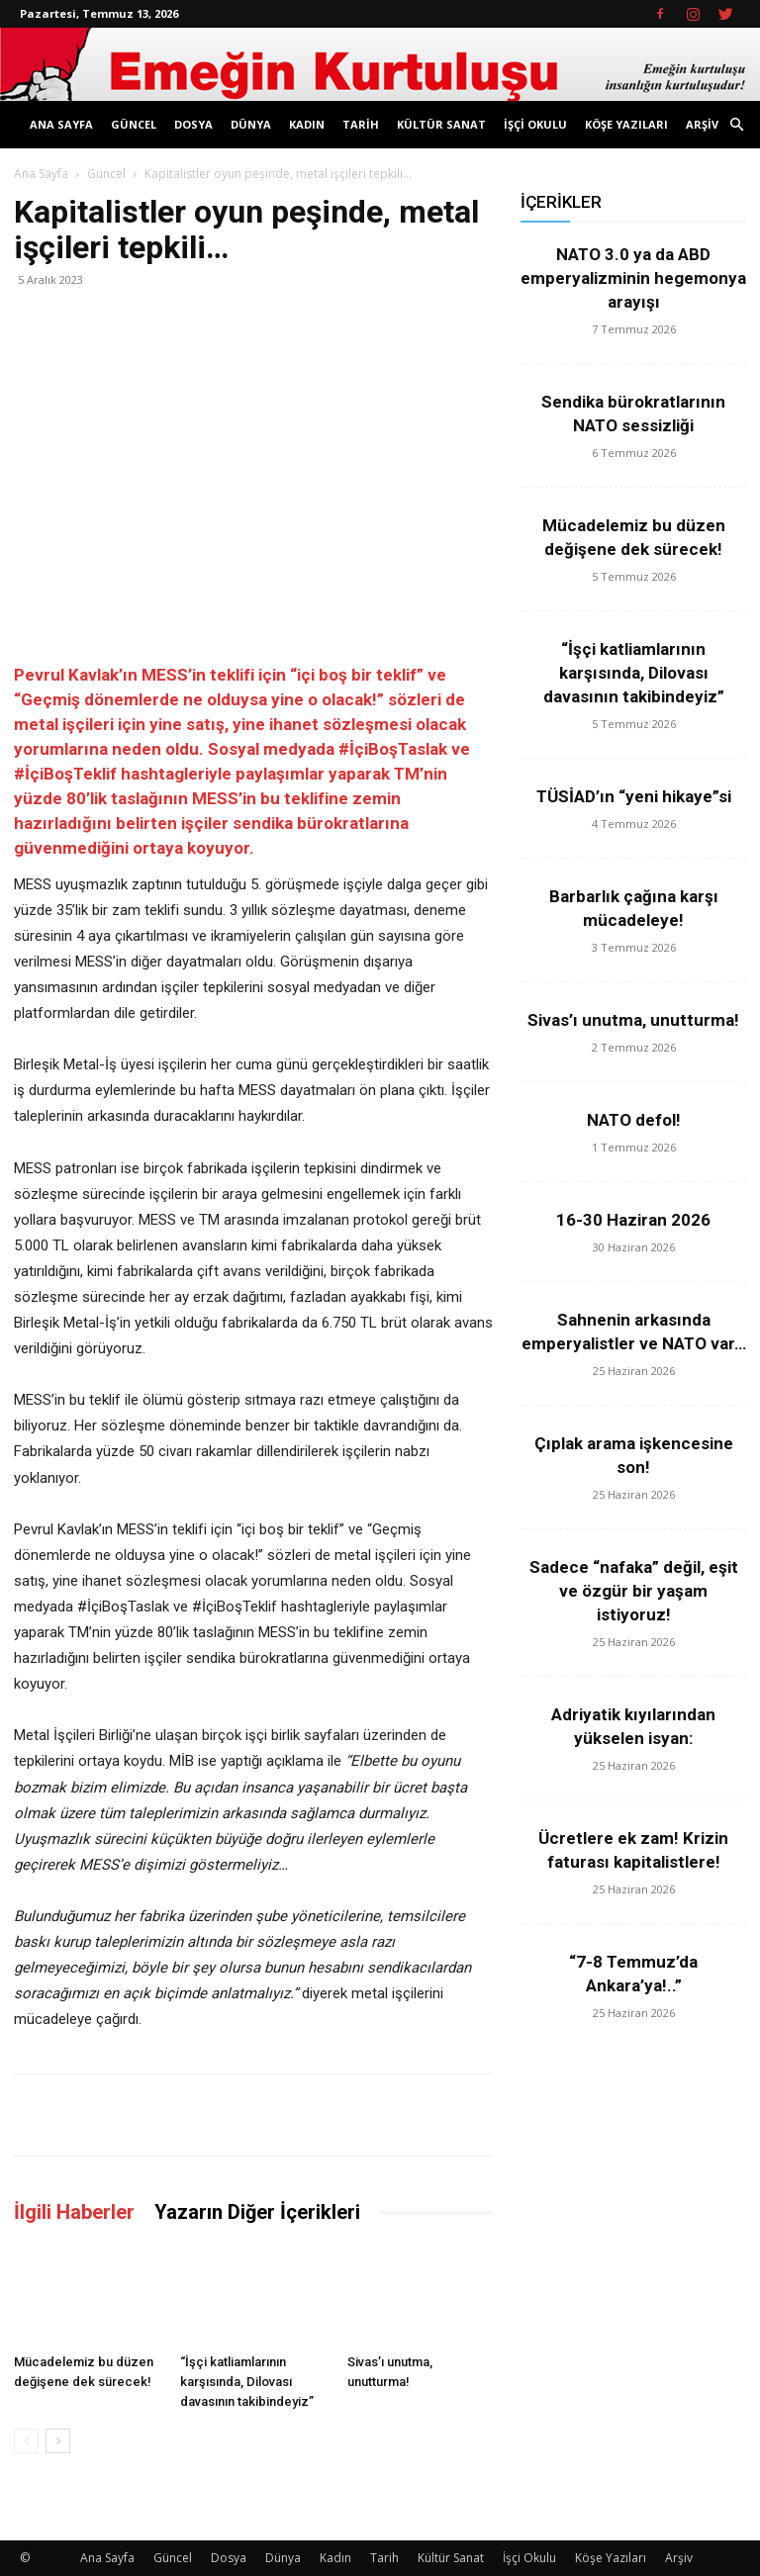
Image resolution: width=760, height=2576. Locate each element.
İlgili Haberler (74, 2212)
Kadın (307, 124)
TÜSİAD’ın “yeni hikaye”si (633, 796)
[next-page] (58, 2441)
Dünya (251, 124)
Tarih (360, 124)
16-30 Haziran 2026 (633, 1220)
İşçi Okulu (535, 124)
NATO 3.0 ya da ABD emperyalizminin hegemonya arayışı (633, 278)
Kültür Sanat (441, 124)
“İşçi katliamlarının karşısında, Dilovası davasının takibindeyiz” (247, 2381)
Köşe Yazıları (626, 124)
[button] (736, 125)
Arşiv (702, 124)
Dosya (193, 124)
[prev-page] (26, 2441)
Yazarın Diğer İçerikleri (257, 2212)
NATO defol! (634, 1120)
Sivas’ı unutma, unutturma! (633, 1020)
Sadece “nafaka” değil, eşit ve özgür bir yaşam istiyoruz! (633, 1590)
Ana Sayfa (61, 124)
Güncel (133, 124)
